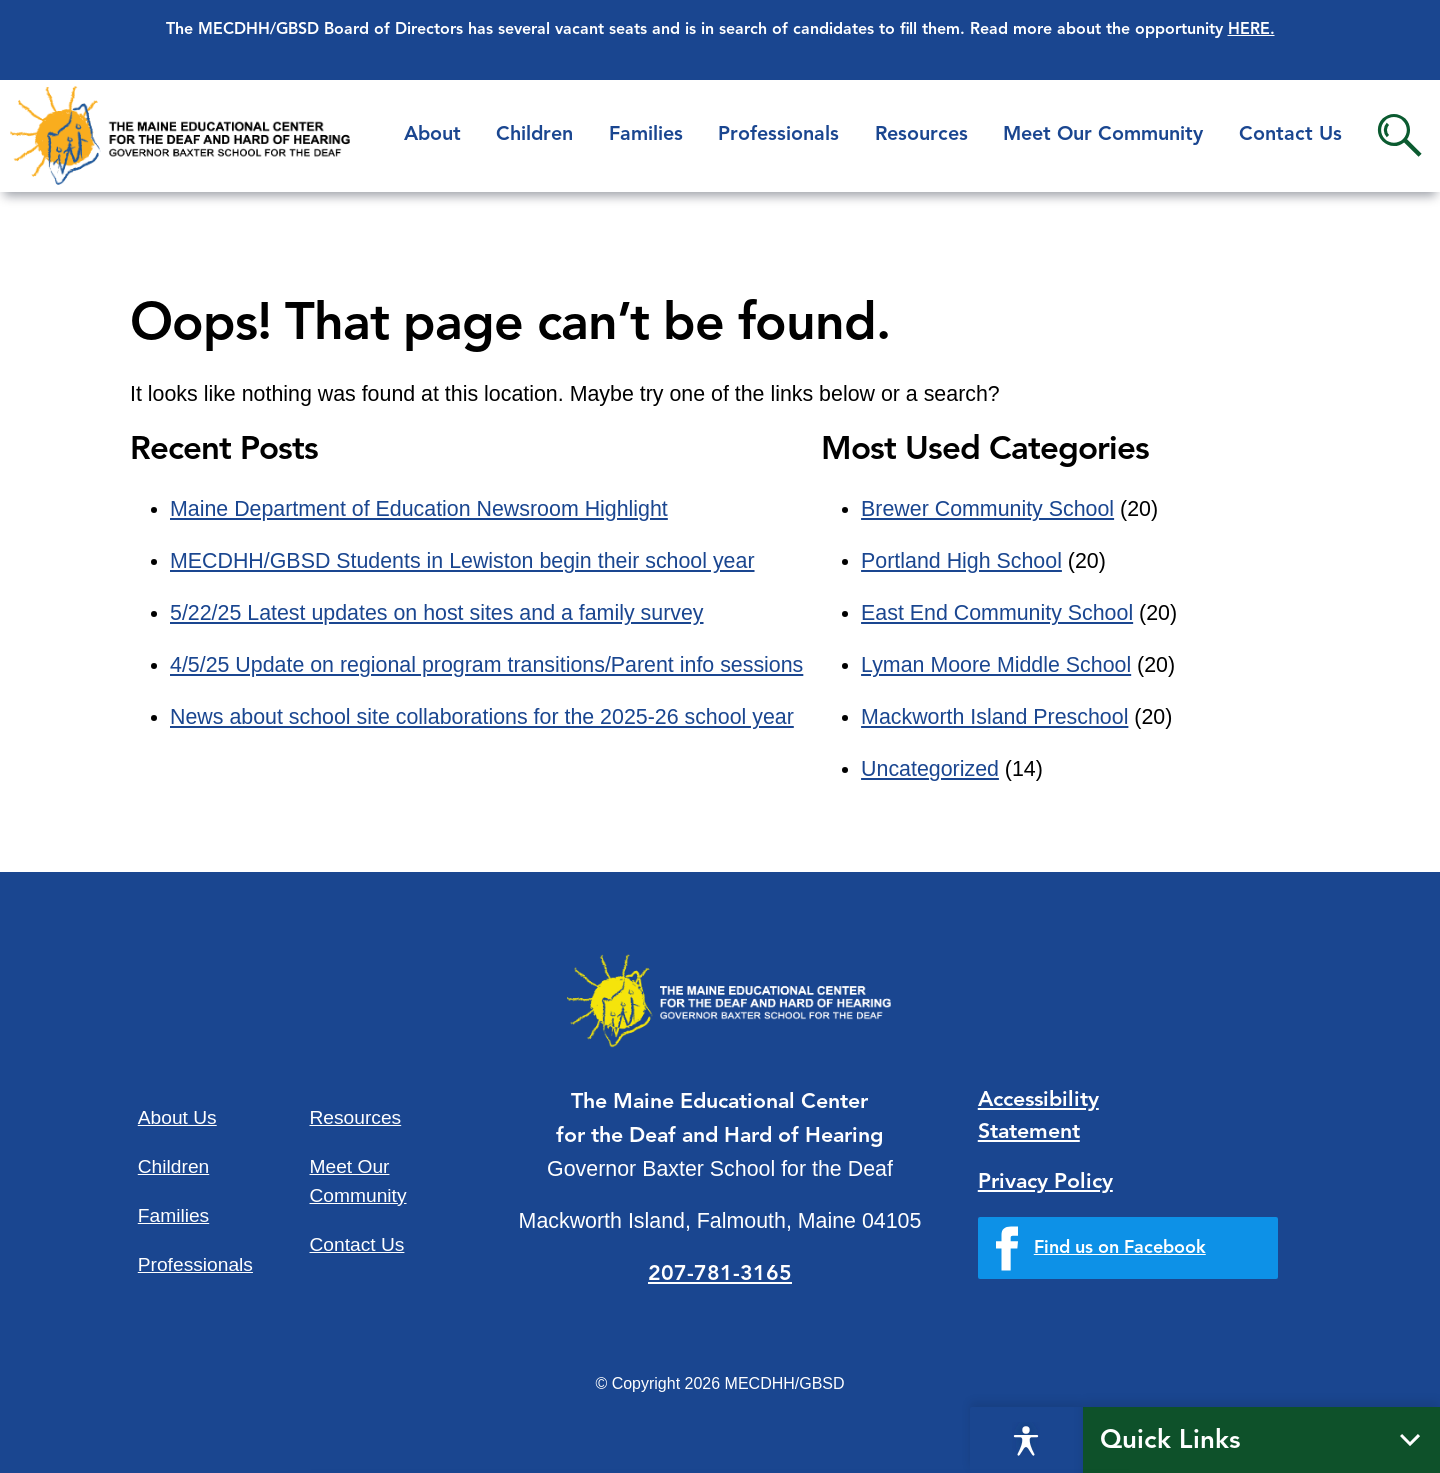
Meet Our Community (1103, 135)
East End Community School (997, 613)
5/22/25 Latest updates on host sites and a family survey (437, 613)
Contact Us (1290, 135)
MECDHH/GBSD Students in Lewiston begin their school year (462, 561)
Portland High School (961, 561)
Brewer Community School (987, 509)
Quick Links (1170, 1441)
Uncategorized (930, 769)
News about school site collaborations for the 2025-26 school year (482, 717)
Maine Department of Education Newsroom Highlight (419, 509)
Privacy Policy (1045, 1182)
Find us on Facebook (1120, 1248)
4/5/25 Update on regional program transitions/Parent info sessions (486, 665)
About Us (177, 1117)
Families (646, 135)
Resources (921, 135)
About (432, 135)
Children (534, 135)
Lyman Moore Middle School (996, 665)
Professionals (778, 135)
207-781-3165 (720, 1274)
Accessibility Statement (1038, 1116)
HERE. (1251, 30)
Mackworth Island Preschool (994, 717)
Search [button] (1399, 135)
